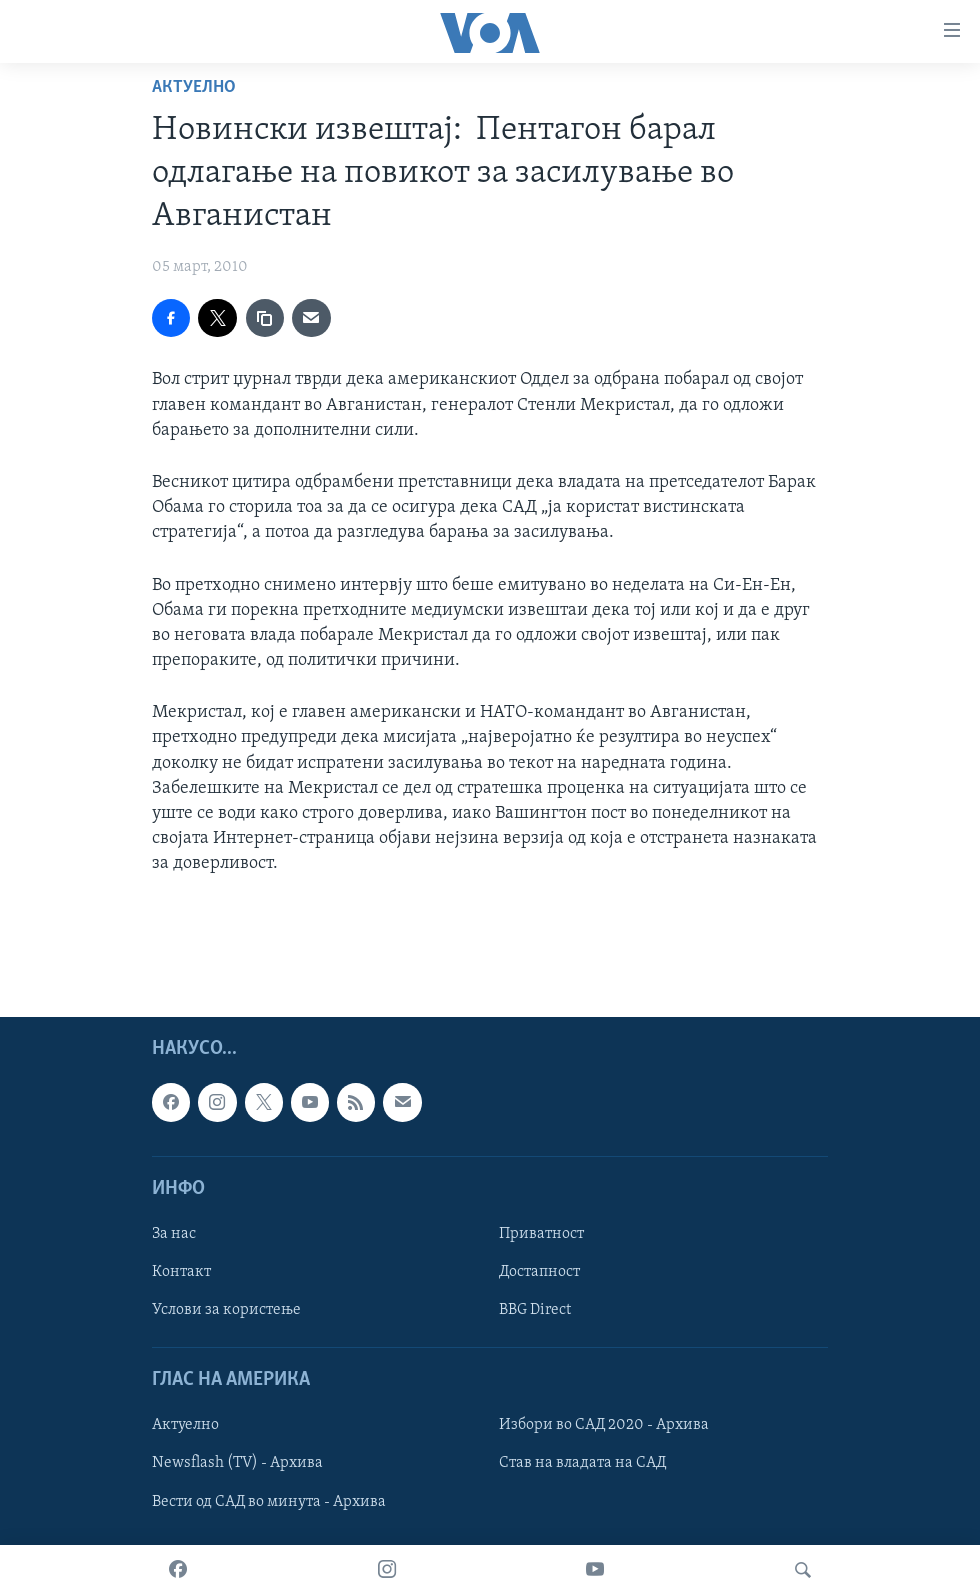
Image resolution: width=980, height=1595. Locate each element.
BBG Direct (535, 1310)
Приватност (541, 1234)
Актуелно (194, 87)
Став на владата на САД (582, 1463)
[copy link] (265, 318)
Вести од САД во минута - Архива (269, 1501)
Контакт (181, 1272)
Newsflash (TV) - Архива (237, 1463)
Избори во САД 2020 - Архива (604, 1425)
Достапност (539, 1272)
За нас (174, 1234)
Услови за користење (226, 1310)
